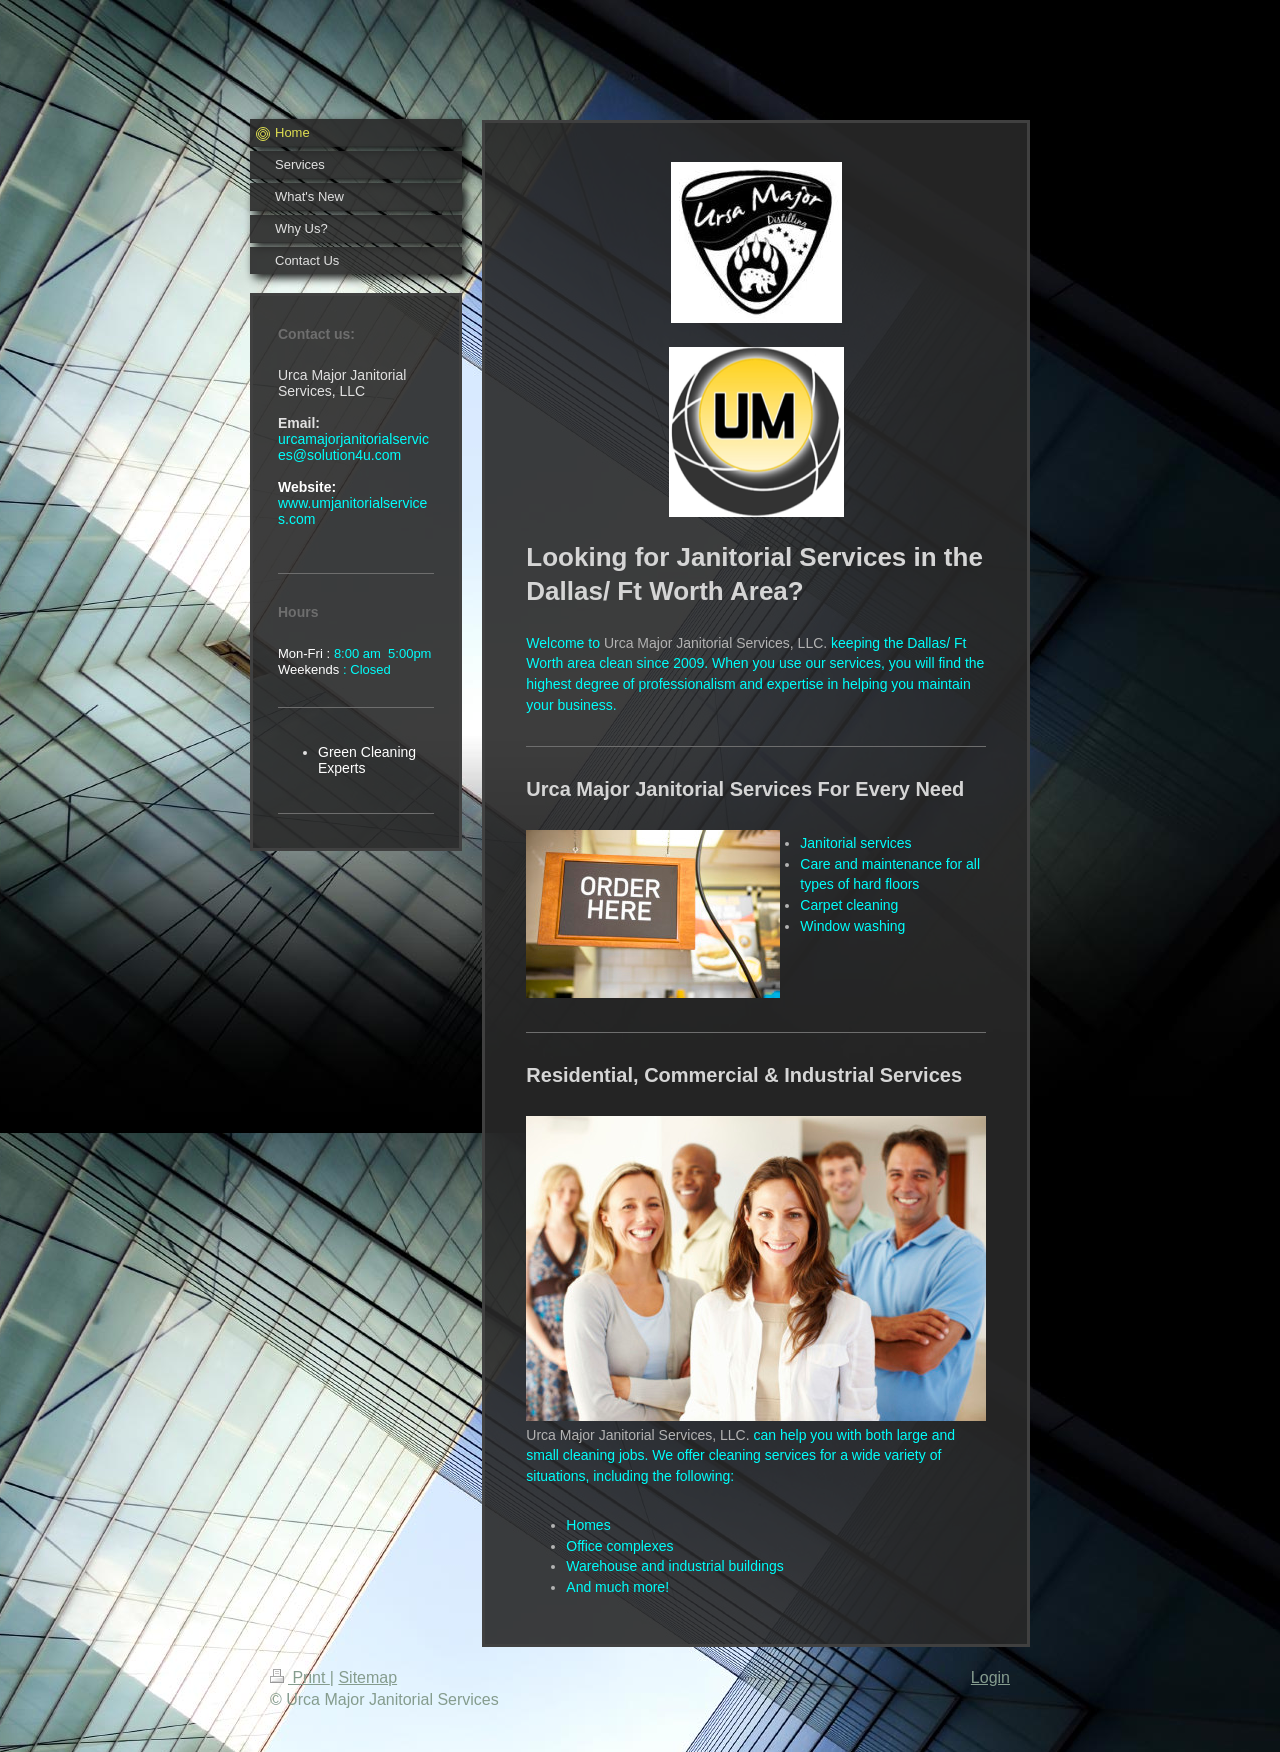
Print (300, 1677)
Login (990, 1677)
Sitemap (367, 1677)
